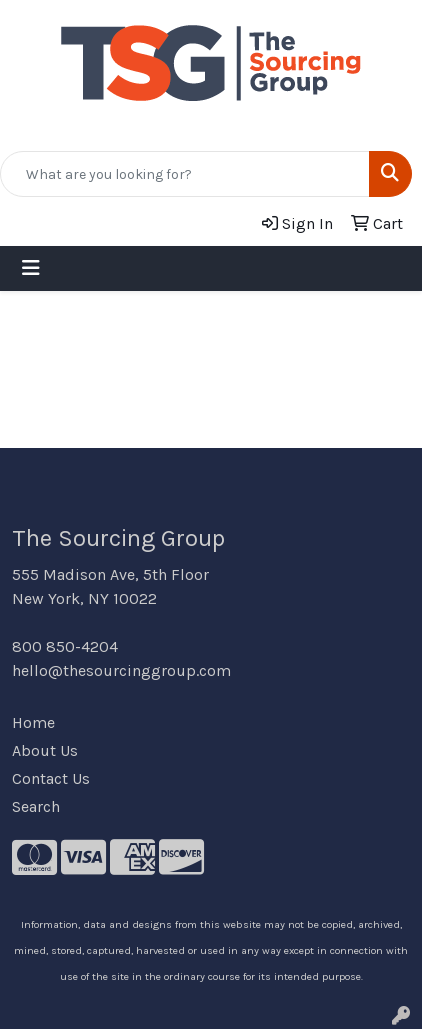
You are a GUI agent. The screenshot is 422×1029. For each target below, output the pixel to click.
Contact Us (51, 778)
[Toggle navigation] (31, 268)
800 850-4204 (65, 646)
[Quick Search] (185, 174)
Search (36, 806)
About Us (45, 750)
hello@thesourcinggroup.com (121, 670)
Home (33, 722)
